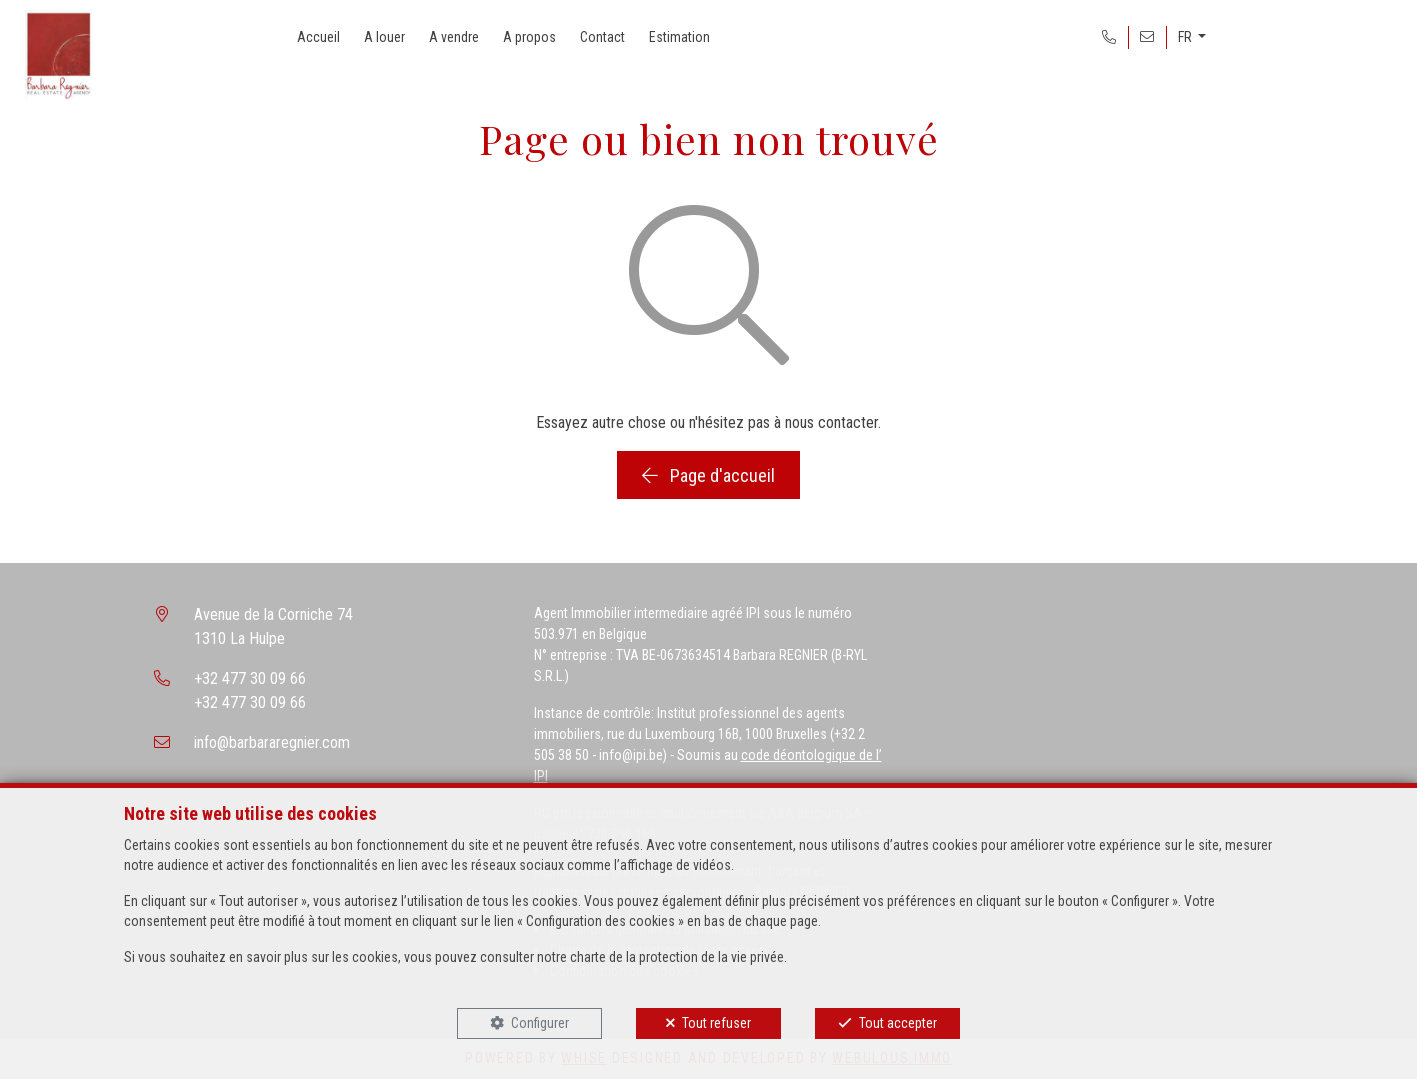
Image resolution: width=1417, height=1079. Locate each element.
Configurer (540, 1023)
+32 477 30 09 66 (250, 678)
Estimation (679, 37)
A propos (529, 37)
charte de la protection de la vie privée (677, 957)
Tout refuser (716, 1023)
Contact (602, 37)
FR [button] (1186, 37)
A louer (384, 37)
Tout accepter (898, 1023)
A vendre (454, 37)
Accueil (318, 37)
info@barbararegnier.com (272, 742)
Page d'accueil (708, 475)
